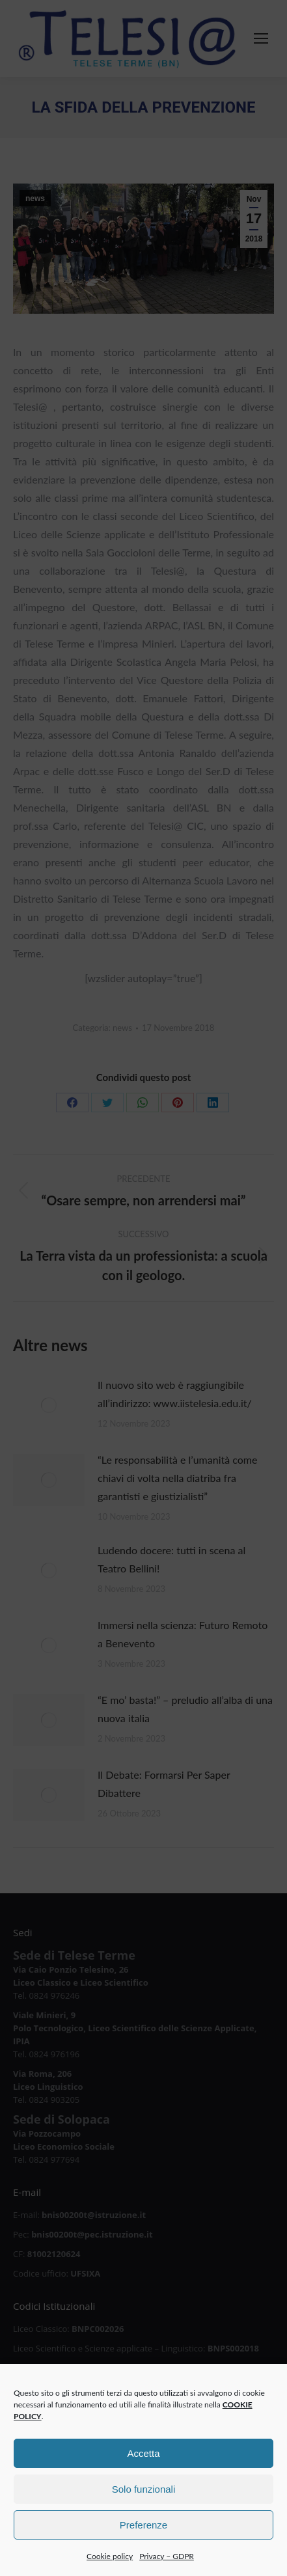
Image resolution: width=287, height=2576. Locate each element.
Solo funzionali (144, 2515)
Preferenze (143, 2550)
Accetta (143, 2479)
